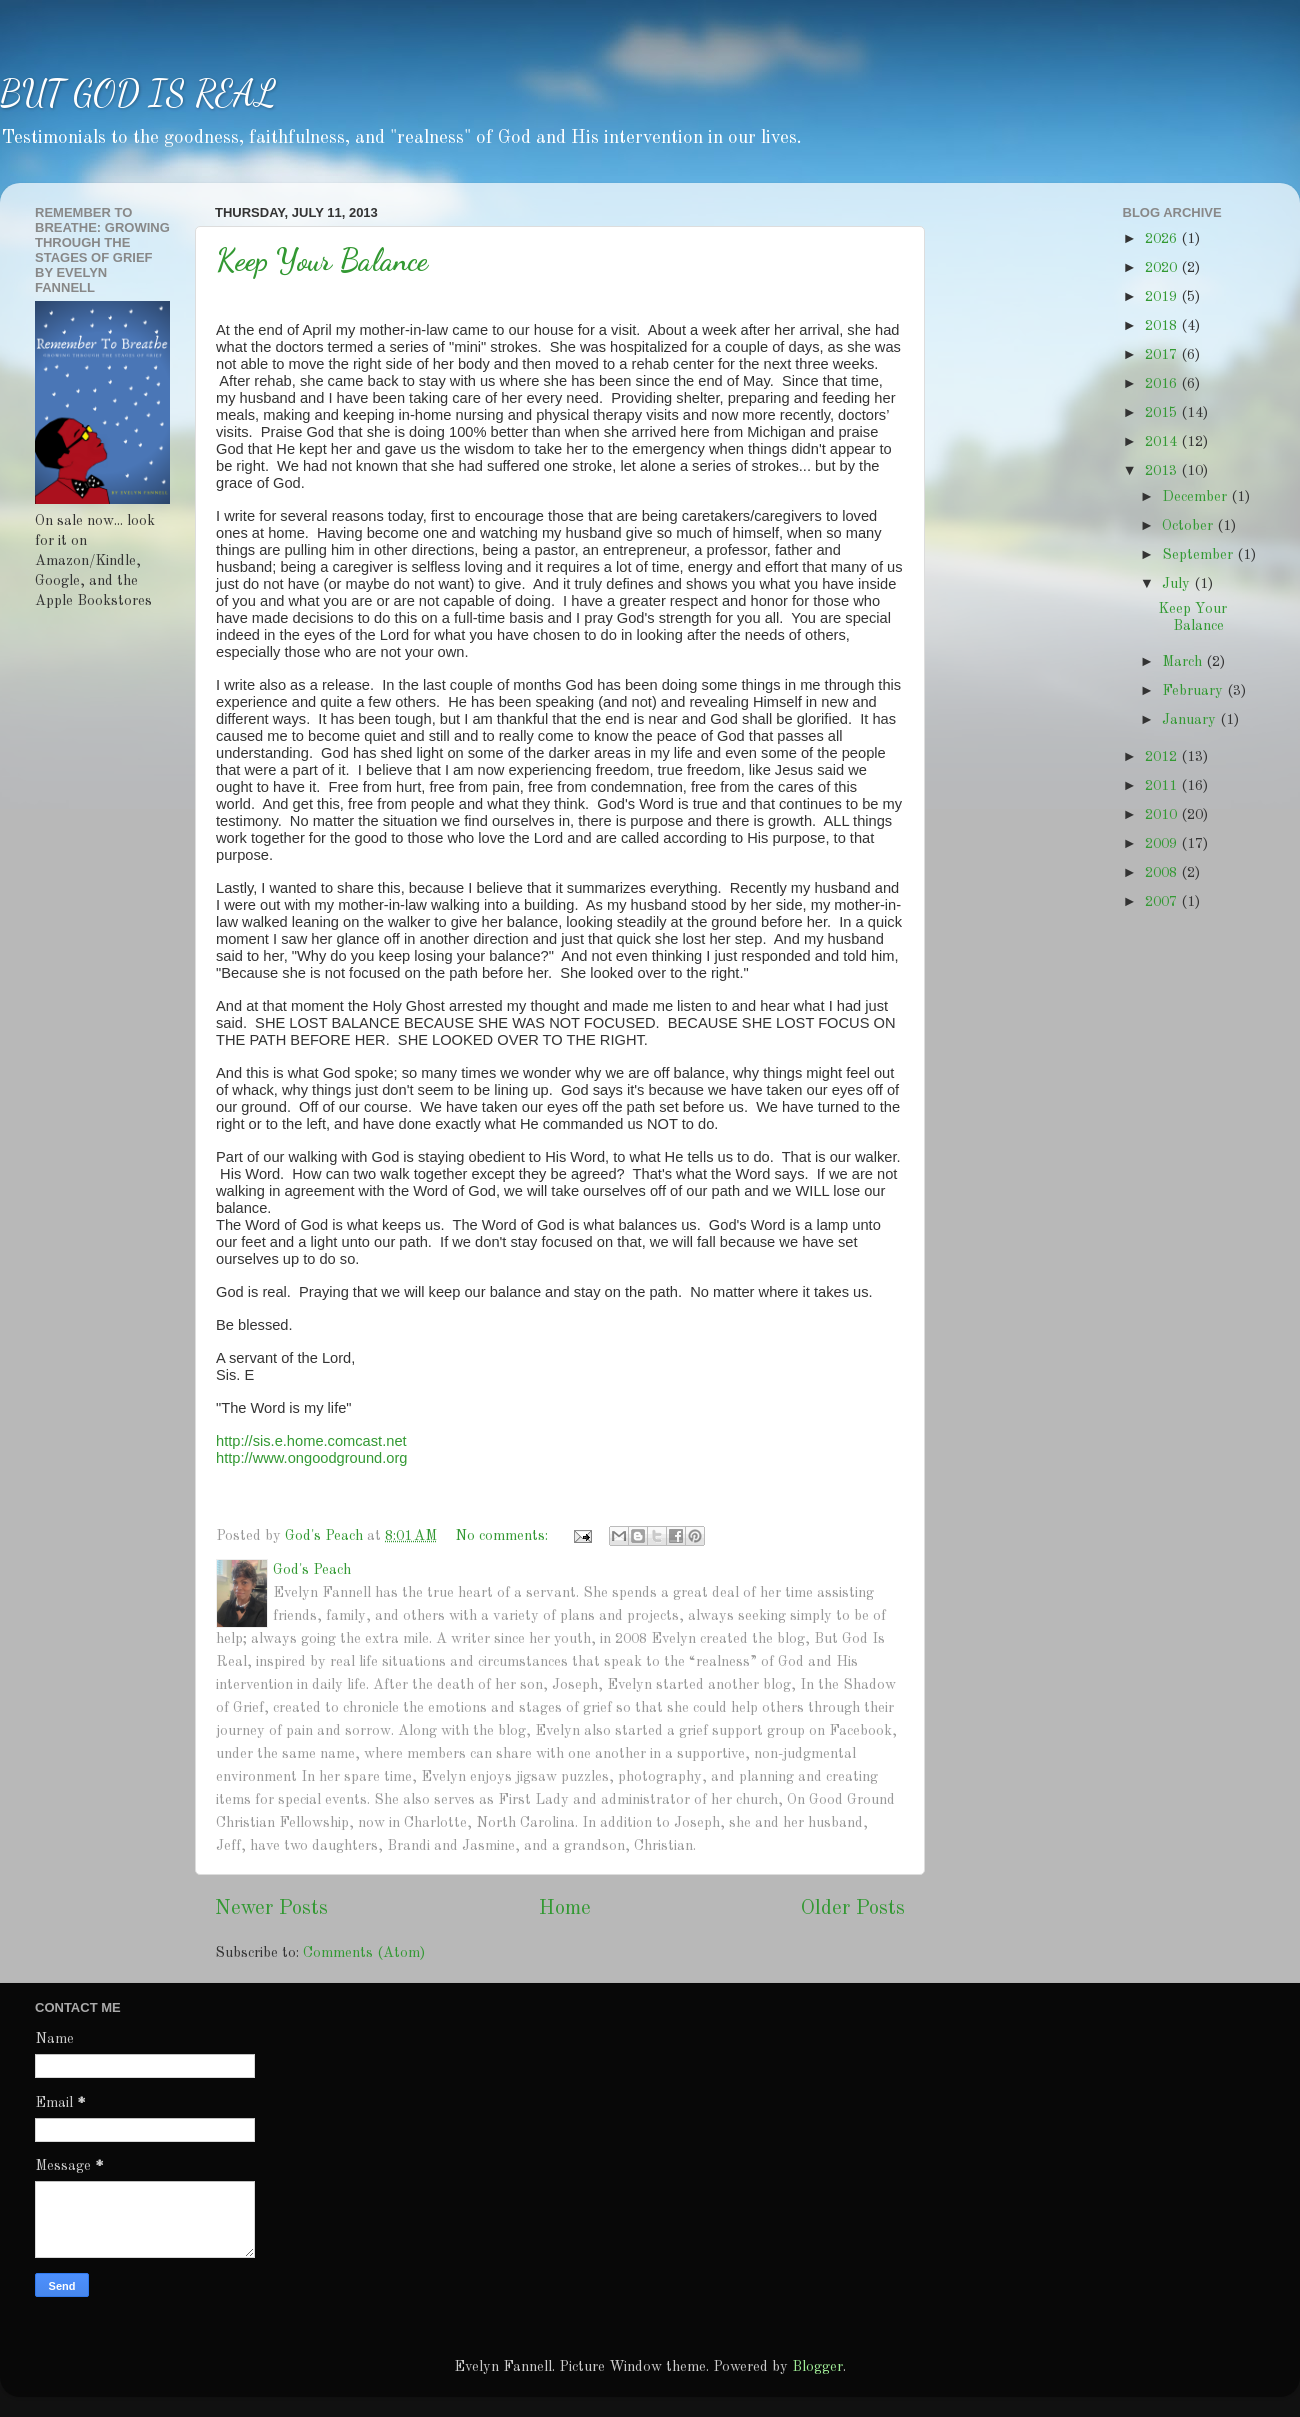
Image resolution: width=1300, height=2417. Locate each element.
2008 (1163, 873)
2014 (1163, 442)
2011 (1163, 786)
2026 (1163, 239)
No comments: (503, 1536)
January (1191, 720)
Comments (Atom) (364, 1953)
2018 (1163, 326)
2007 (1163, 902)
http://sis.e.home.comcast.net (311, 1441)
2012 (1163, 757)
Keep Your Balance (322, 260)
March (1184, 662)
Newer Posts (271, 1909)
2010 (1163, 815)
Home (565, 1909)
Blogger (817, 2367)
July (1178, 584)
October (1189, 526)
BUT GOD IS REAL (138, 93)
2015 (1163, 413)
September (1199, 555)
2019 (1163, 297)
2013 (1163, 471)
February (1194, 691)
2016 (1163, 384)
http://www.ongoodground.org (311, 1458)
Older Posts (853, 1909)
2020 (1163, 268)
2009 (1163, 844)
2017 (1163, 355)
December (1196, 497)
